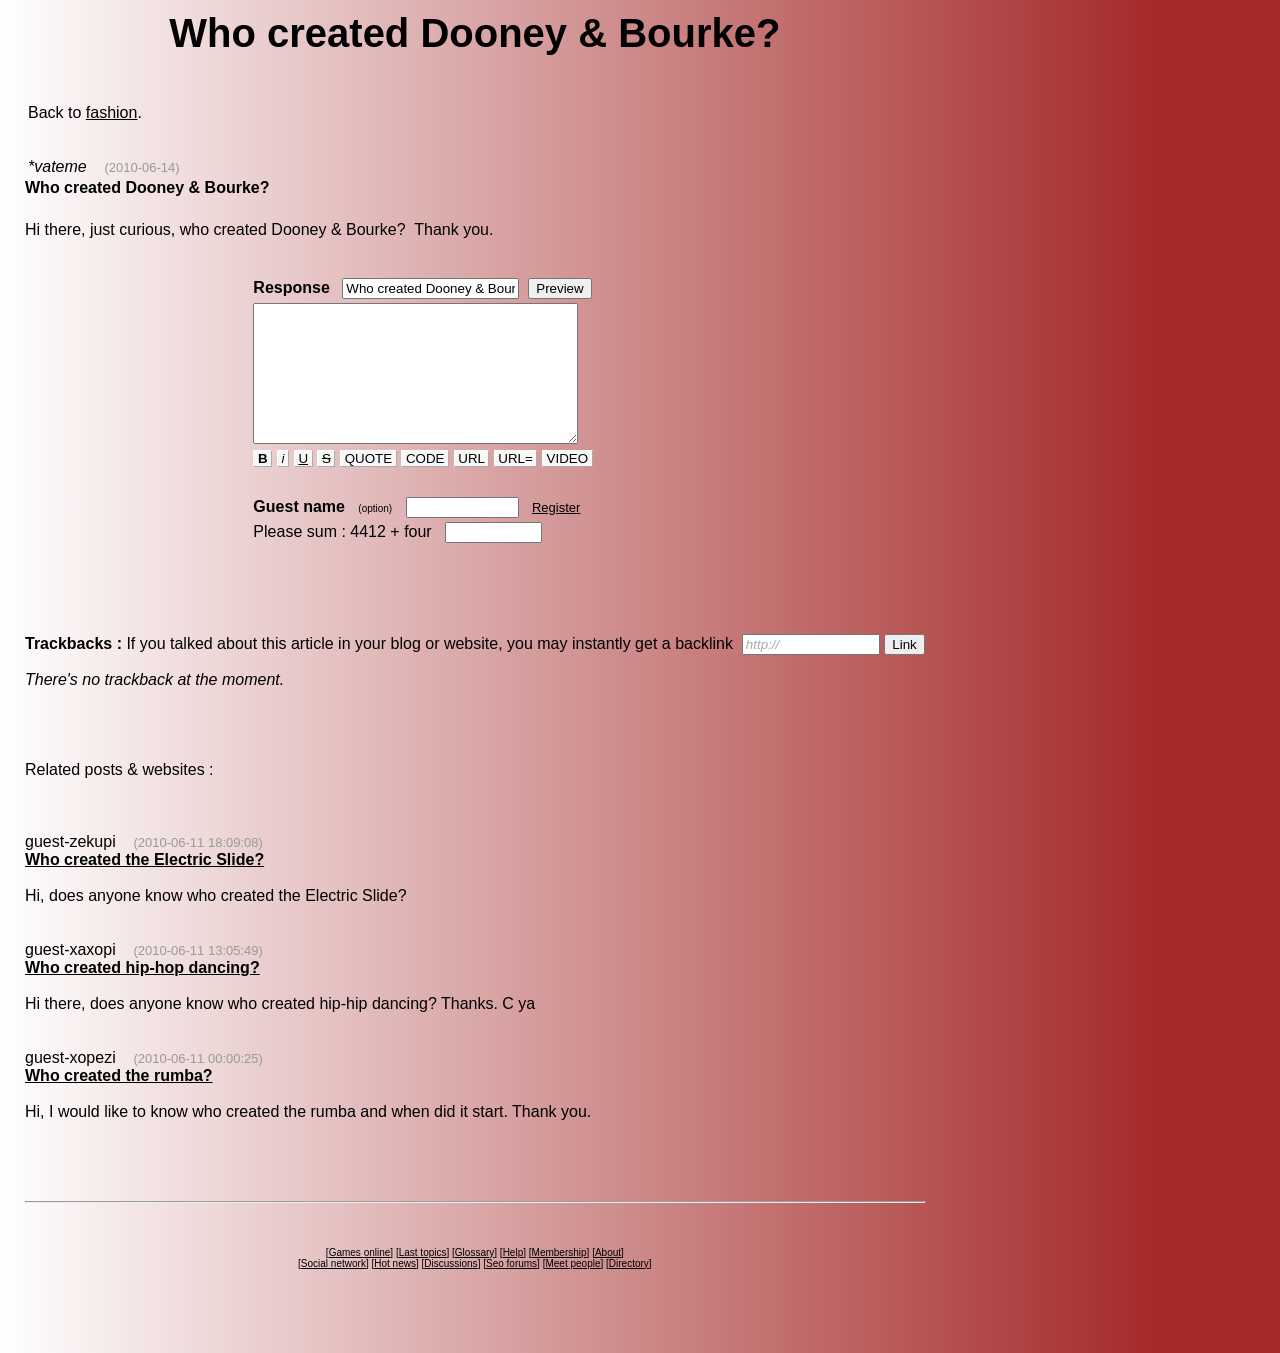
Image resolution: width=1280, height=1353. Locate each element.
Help (513, 1279)
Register (556, 534)
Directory (629, 1290)
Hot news (395, 1290)
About (608, 1279)
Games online (360, 1279)
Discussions (450, 1290)
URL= (516, 485)
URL (472, 485)
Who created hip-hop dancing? (142, 994)
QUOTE (368, 485)
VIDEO (567, 485)
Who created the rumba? (119, 1102)
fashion (112, 112)
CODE (425, 485)
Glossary (474, 1279)
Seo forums (511, 1290)
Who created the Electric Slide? (144, 886)
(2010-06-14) (141, 167)
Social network (333, 1290)
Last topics (423, 1279)
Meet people (572, 1290)
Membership (559, 1279)
